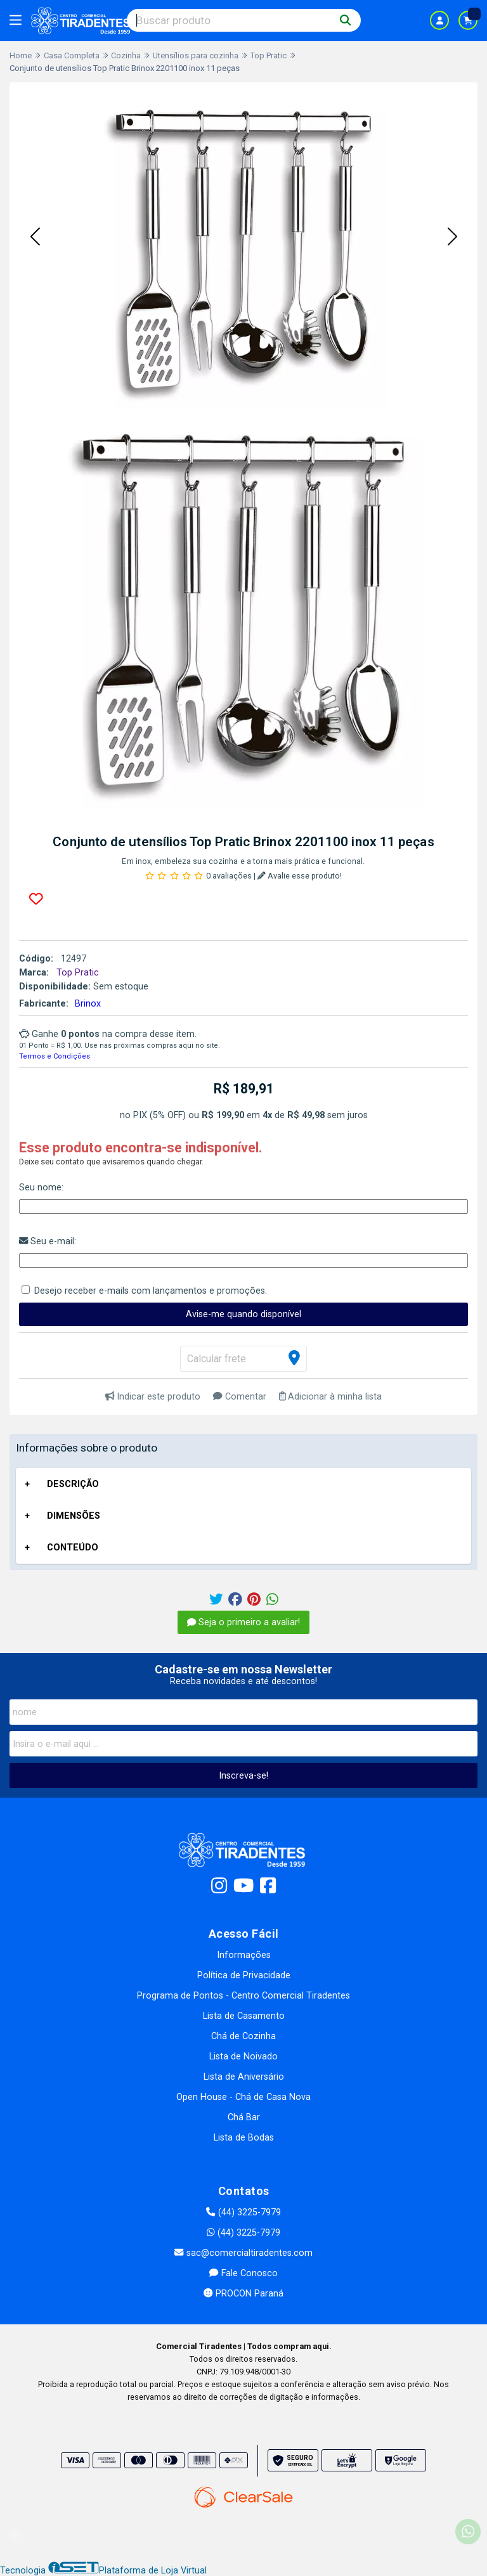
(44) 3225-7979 (243, 2212)
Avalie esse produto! (299, 875)
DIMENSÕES (73, 1515)
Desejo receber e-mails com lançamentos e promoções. (150, 1290)
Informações (244, 1955)
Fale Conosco (243, 2273)
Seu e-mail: (47, 1241)
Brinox (88, 1003)
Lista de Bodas (244, 2137)
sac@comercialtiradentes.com (243, 2253)
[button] (34, 237)
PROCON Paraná (243, 2293)
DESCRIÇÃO (73, 1484)
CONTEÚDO (72, 1547)
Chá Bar (244, 2117)
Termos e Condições (54, 1056)
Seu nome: (41, 1187)
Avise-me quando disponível (243, 1314)
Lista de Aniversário (244, 2076)
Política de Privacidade (243, 1975)
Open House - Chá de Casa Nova (243, 2097)
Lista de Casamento (244, 2016)
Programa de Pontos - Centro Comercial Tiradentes (243, 1995)
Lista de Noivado (243, 2056)
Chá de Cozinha (243, 2036)
